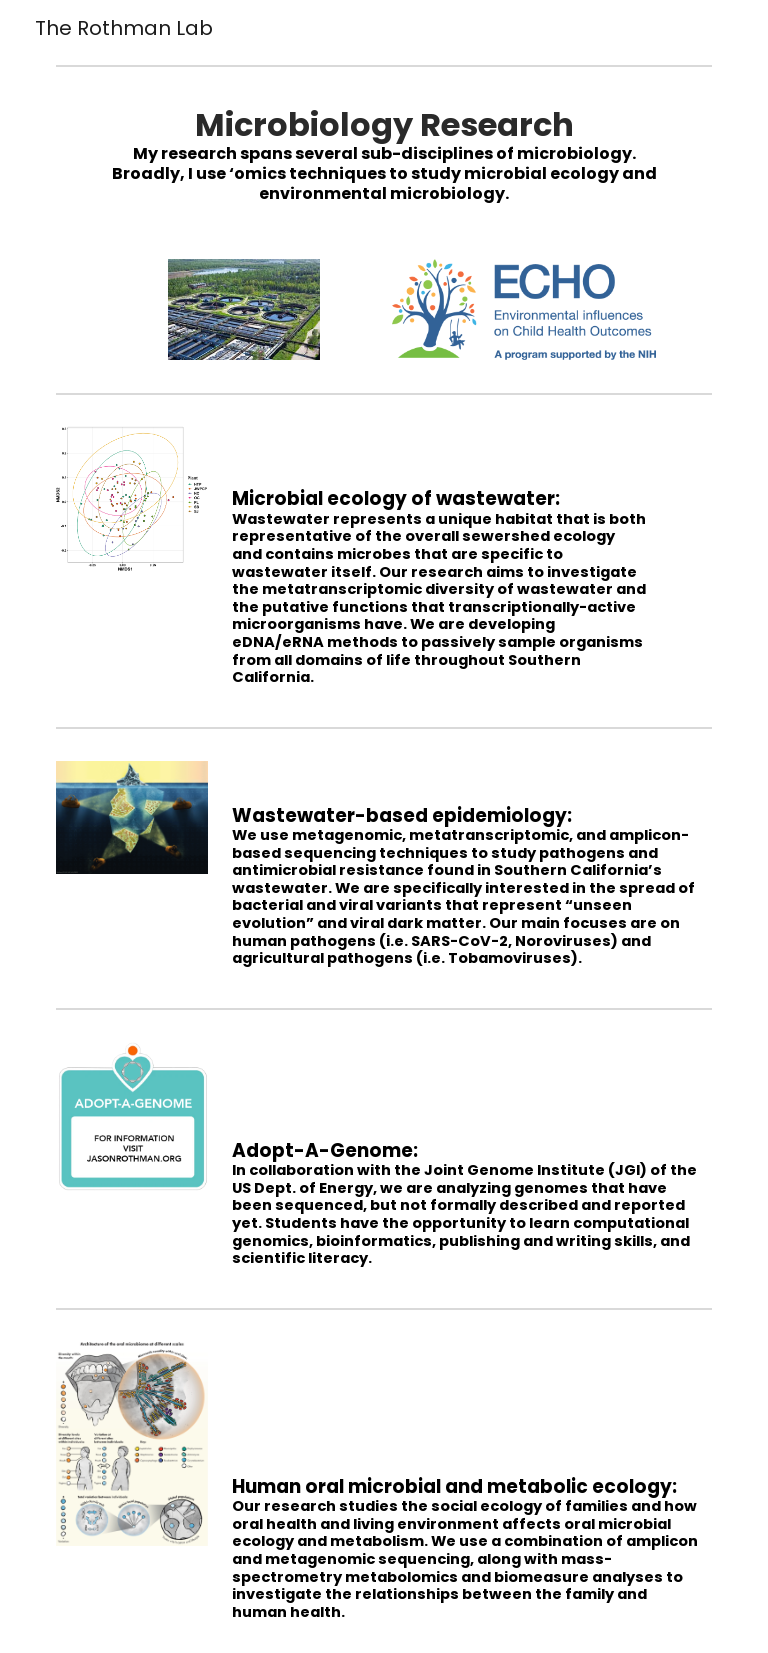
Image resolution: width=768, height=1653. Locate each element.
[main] (383, 154)
